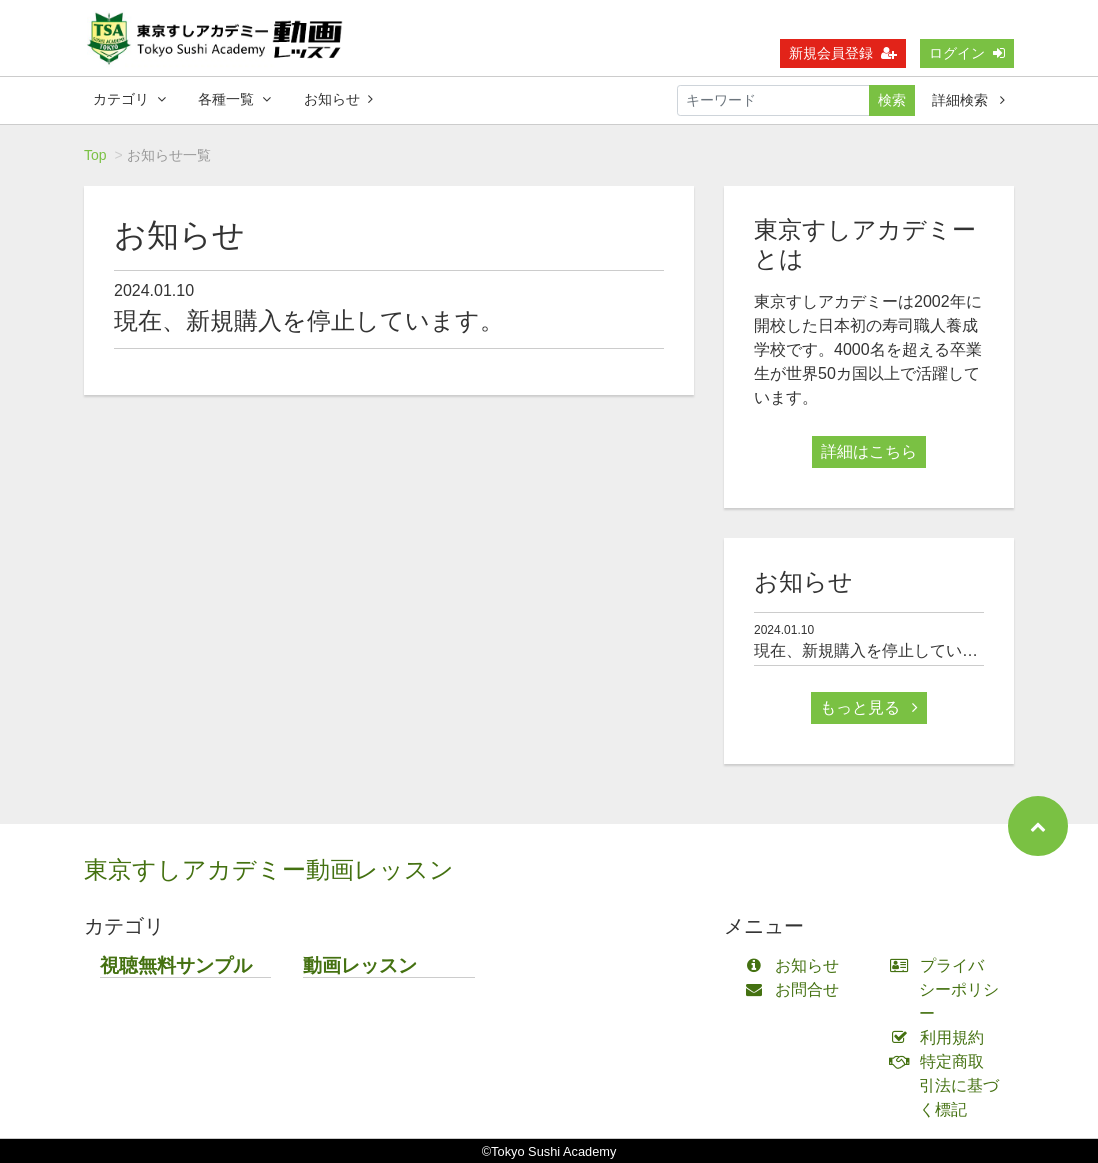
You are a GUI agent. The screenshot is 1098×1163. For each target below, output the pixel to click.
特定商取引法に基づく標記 (949, 1085)
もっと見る (869, 707)
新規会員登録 (843, 53)
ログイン (967, 53)
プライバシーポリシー (949, 989)
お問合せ (796, 989)
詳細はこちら (869, 451)
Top (95, 155)
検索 (892, 100)
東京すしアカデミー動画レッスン (269, 869)
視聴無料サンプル (176, 965)
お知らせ (338, 99)
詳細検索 (968, 100)
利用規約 (941, 1037)
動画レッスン (360, 965)
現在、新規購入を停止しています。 (309, 320)
